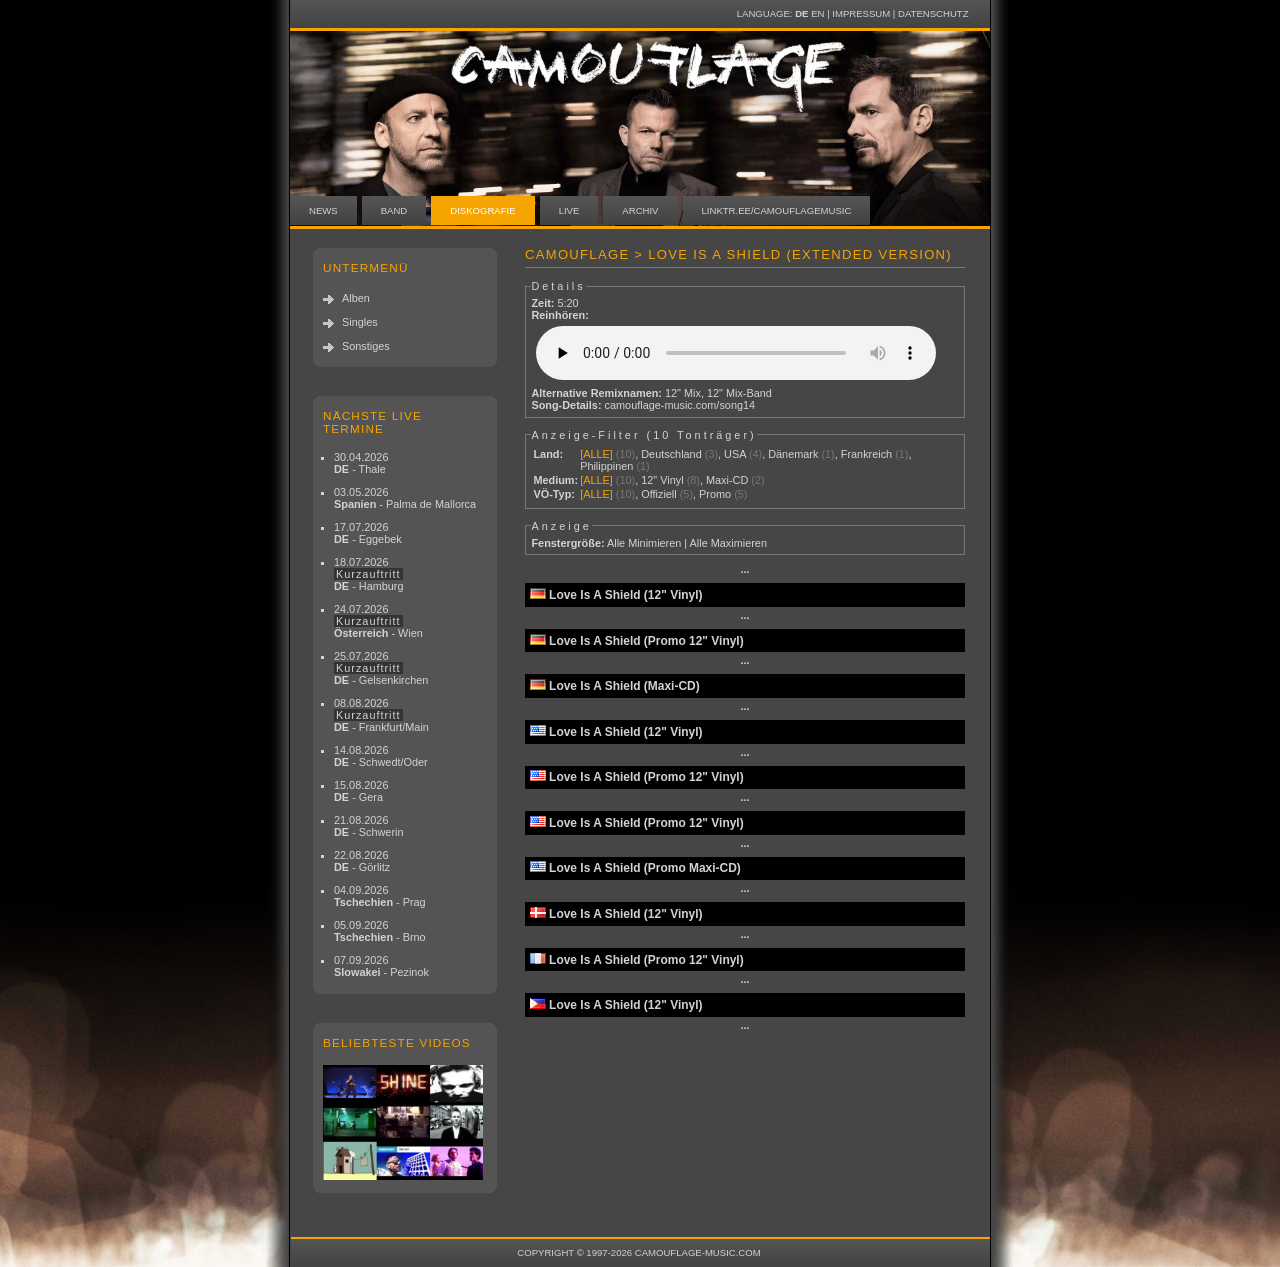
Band (394, 210)
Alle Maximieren (728, 543)
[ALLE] (596, 454)
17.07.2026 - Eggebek (368, 533)
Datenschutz (933, 13)
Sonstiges (366, 346)
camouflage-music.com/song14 (680, 405)
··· (744, 572)
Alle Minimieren (644, 543)
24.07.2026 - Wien (378, 621)
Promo (715, 494)
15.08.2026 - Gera (361, 791)
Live (569, 210)
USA (735, 454)
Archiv (640, 210)
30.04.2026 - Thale (361, 463)
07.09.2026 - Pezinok (381, 966)
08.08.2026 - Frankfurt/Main (381, 715)
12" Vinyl (662, 480)
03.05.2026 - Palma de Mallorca (405, 498)
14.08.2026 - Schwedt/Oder (381, 756)
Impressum (861, 13)
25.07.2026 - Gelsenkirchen (381, 668)
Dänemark (793, 454)
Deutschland (671, 454)
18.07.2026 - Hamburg (369, 574)
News (323, 210)
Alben (356, 298)
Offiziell (658, 494)
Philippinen (606, 466)
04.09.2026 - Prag (380, 896)
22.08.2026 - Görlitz (362, 861)
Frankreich (866, 454)
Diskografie (482, 210)
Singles (360, 322)
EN (817, 13)
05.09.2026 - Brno (380, 931)
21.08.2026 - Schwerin (369, 826)
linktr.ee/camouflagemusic (777, 210)
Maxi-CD (727, 480)
